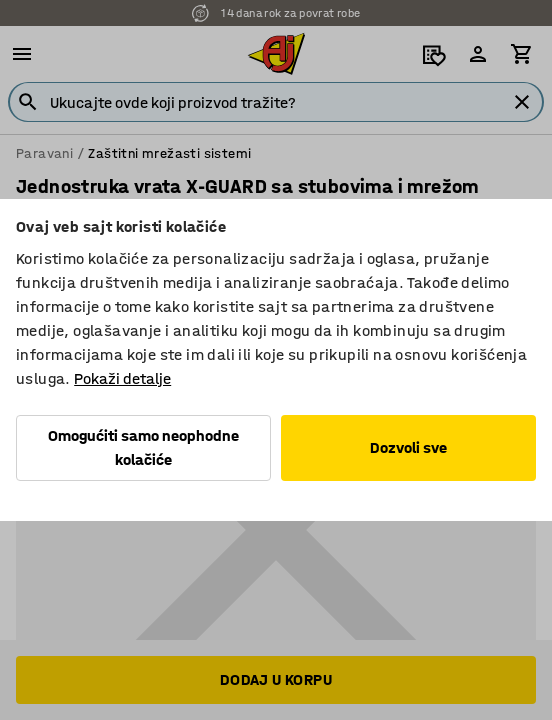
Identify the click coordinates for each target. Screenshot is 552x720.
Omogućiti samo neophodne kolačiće (143, 447)
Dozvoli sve (408, 447)
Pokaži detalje (122, 378)
